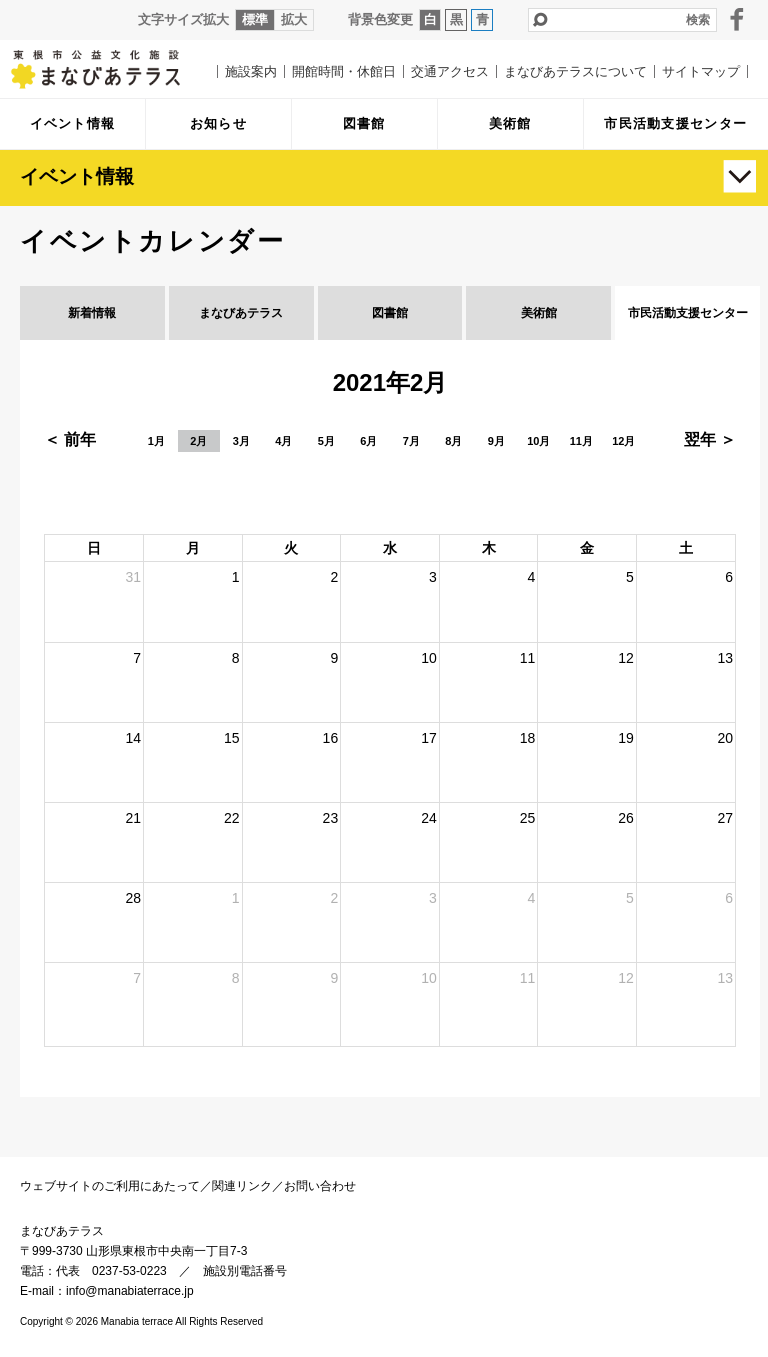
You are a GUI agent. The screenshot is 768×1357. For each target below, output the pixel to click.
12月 (623, 441)
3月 (241, 441)
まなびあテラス (110, 69)
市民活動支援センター (688, 313)
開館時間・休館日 (344, 71)
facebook (737, 19)
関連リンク (242, 1186)
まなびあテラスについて (575, 71)
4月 (283, 441)
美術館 (539, 313)
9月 (496, 441)
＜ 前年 (70, 439)
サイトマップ (701, 71)
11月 (581, 441)
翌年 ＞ (710, 439)
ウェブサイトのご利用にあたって (110, 1186)
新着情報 (92, 313)
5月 (326, 441)
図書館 (390, 313)
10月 (538, 441)
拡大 (294, 19)
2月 (198, 441)
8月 (453, 441)
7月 (411, 441)
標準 (255, 19)
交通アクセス (450, 71)
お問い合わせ (320, 1186)
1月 (156, 441)
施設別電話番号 (245, 1271)
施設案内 (251, 71)
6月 (368, 441)
